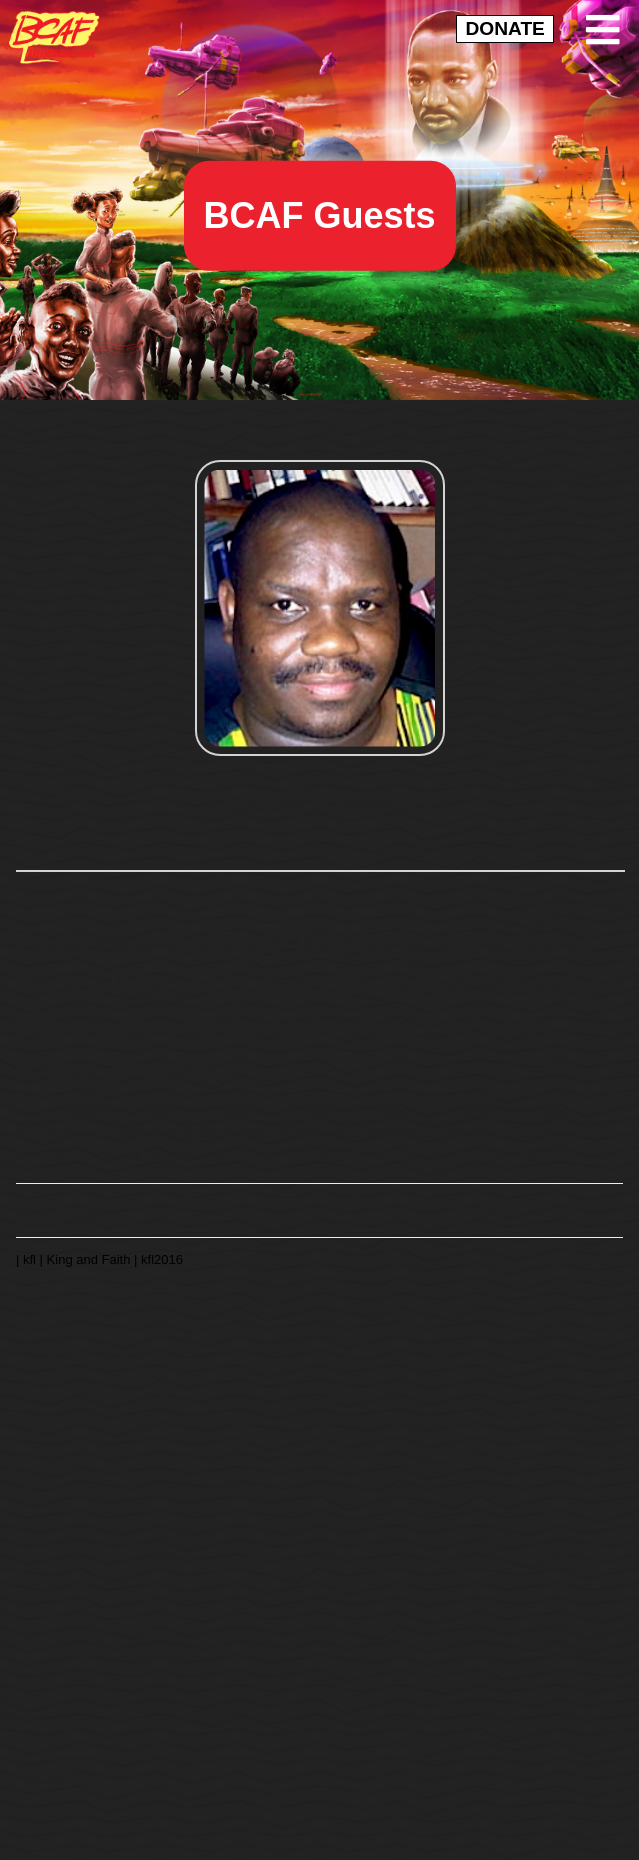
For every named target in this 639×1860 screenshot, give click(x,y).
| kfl (28, 1257)
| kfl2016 (158, 1257)
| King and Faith (87, 1257)
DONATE (504, 28)
